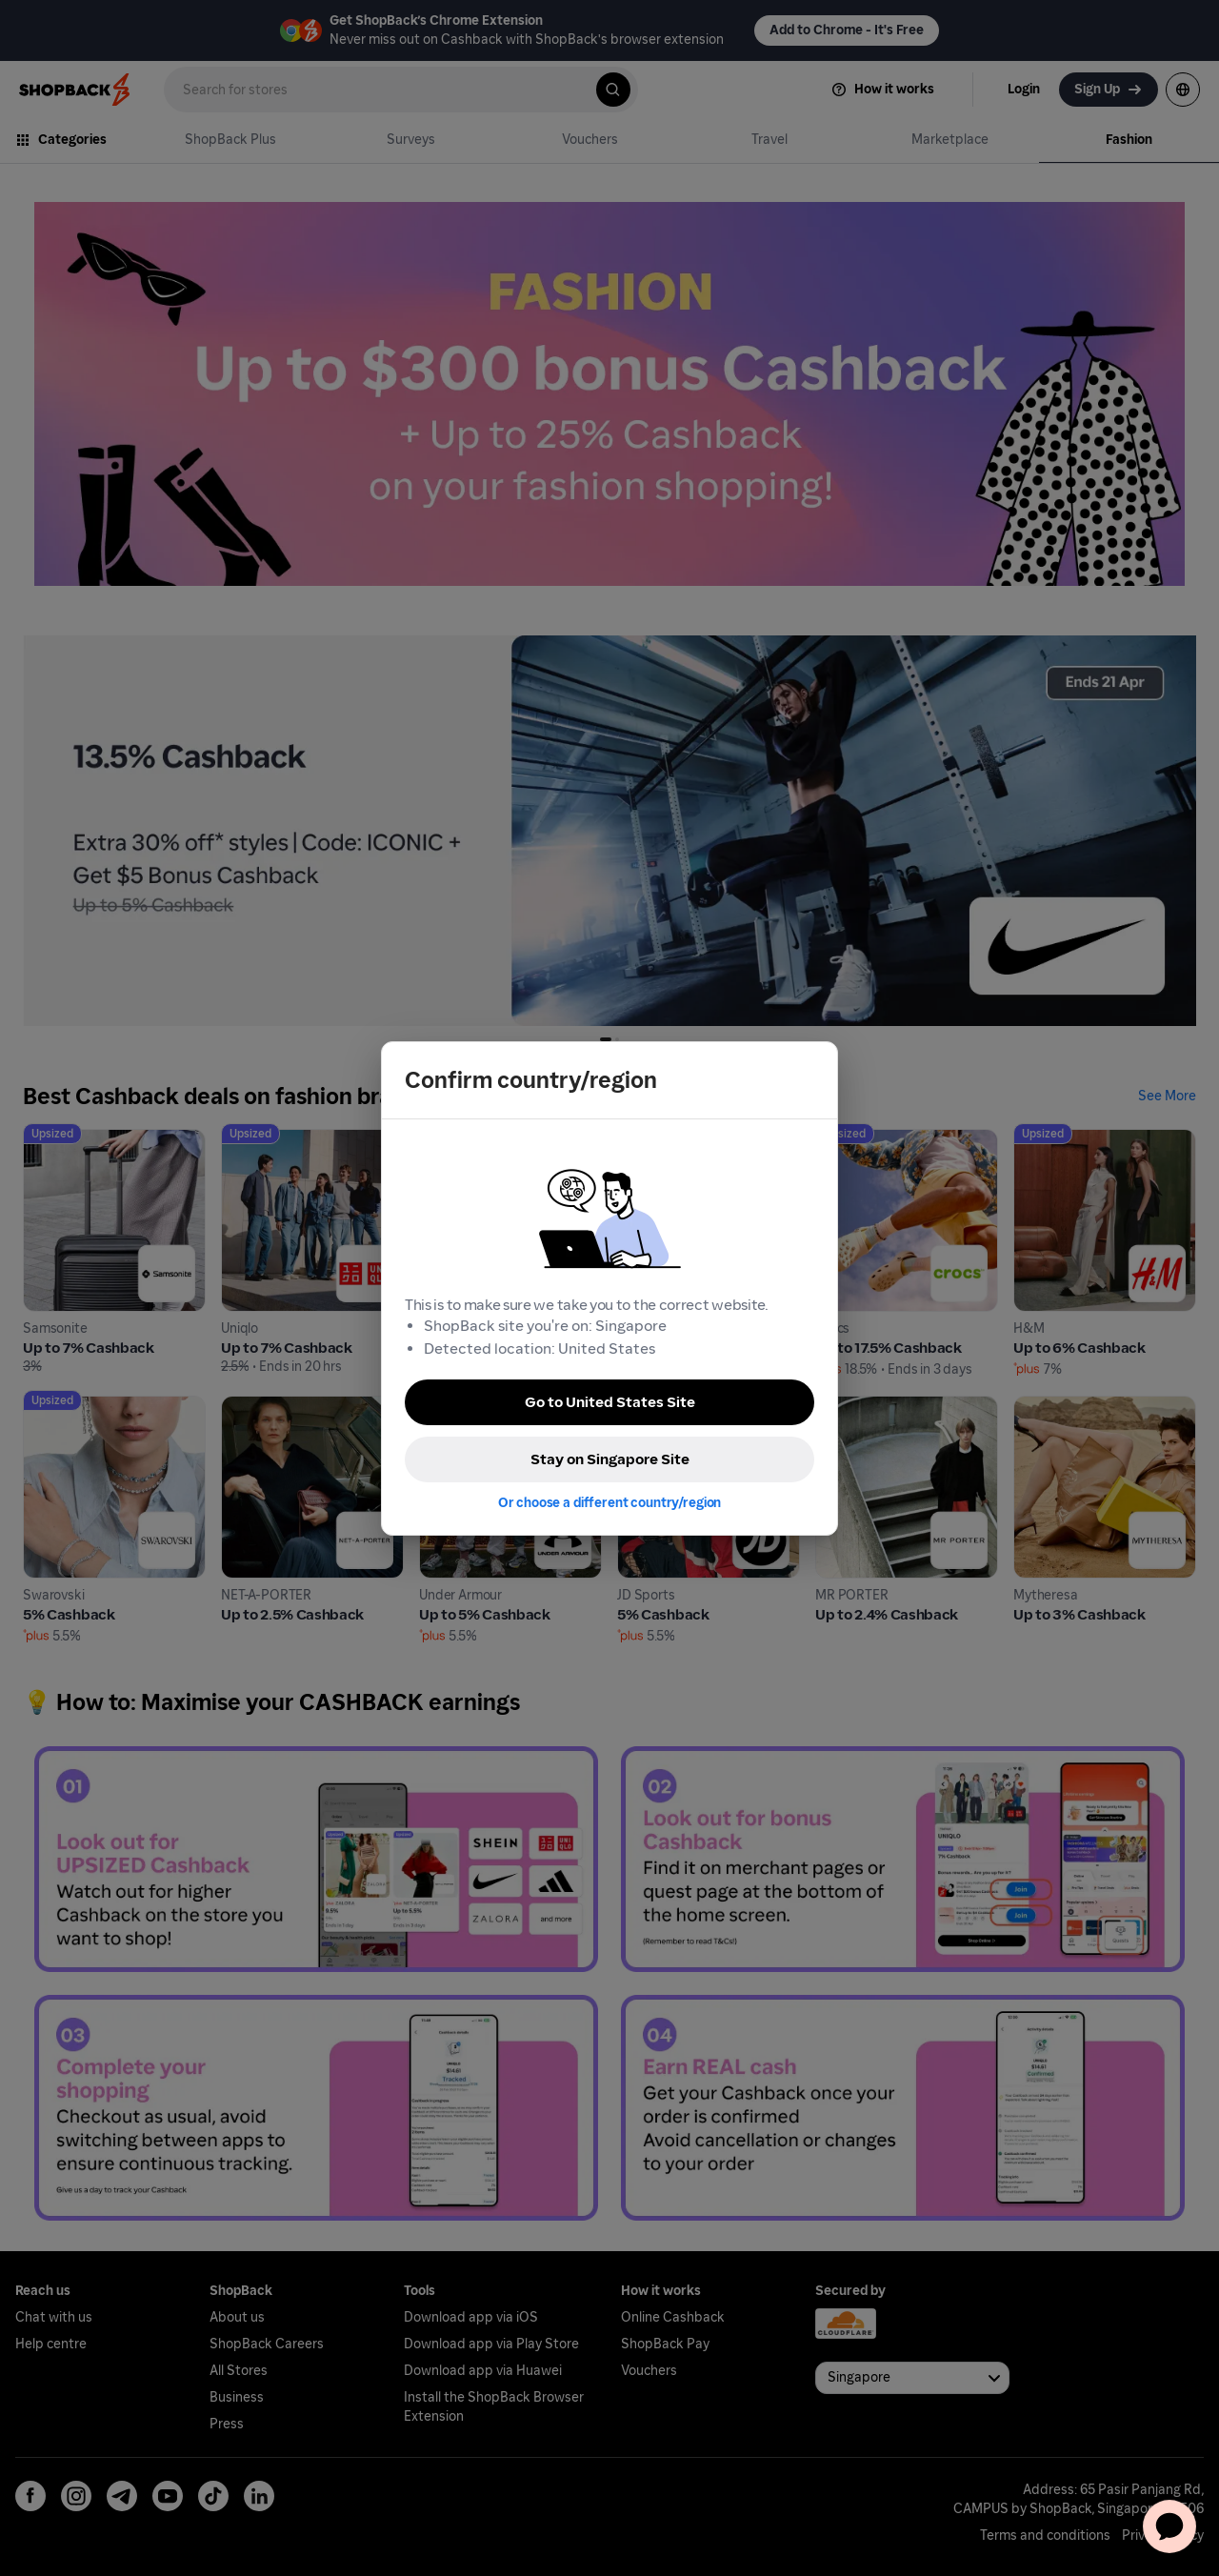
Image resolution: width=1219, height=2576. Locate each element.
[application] (1169, 2526)
